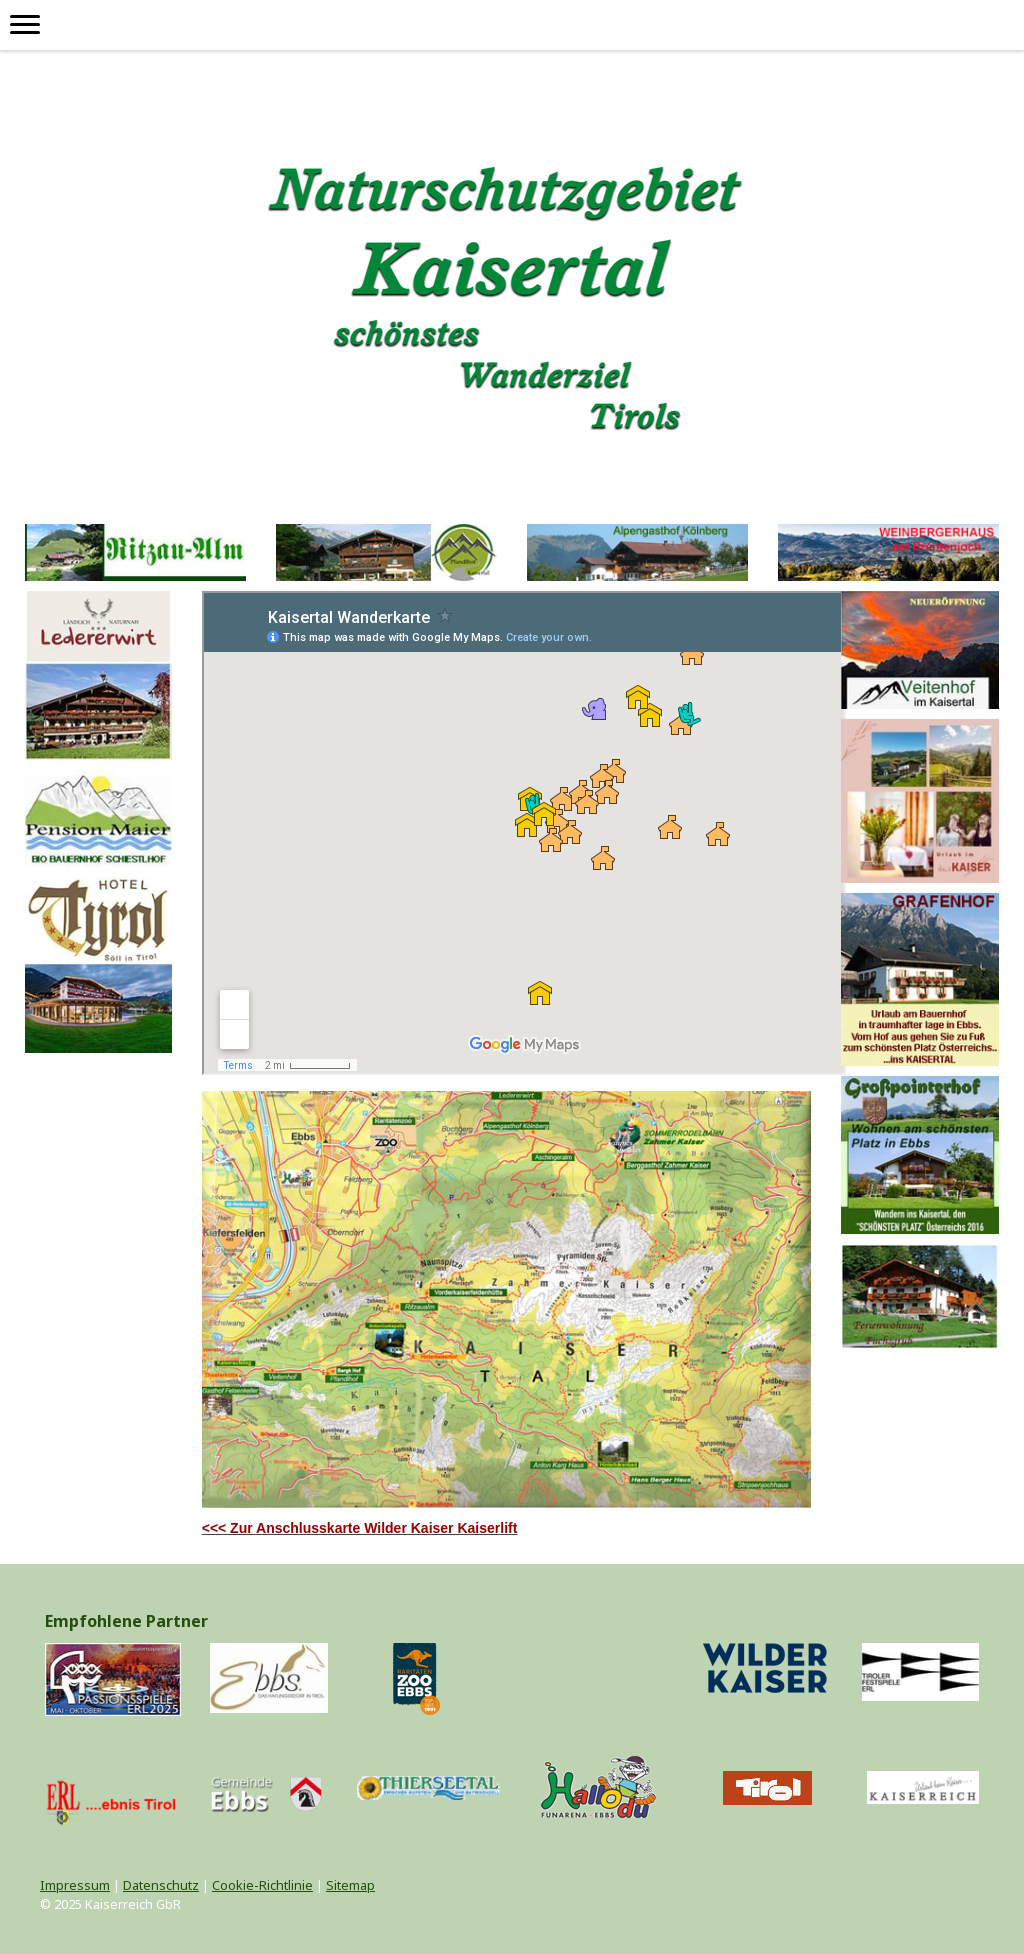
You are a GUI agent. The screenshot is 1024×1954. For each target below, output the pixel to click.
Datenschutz (161, 1885)
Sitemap (350, 1885)
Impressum (75, 1885)
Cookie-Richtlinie (262, 1885)
